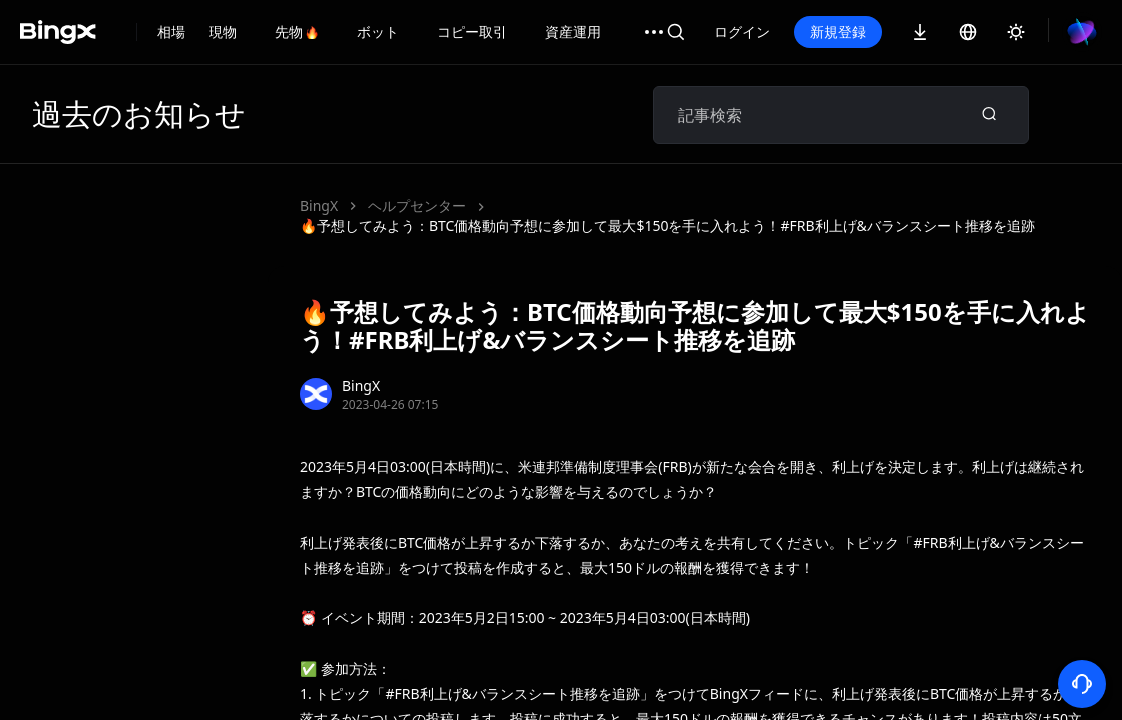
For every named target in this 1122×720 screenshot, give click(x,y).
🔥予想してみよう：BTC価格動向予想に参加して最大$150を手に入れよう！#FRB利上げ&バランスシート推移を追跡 (667, 225)
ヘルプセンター (417, 205)
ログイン (810, 31)
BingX (319, 205)
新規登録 (906, 31)
